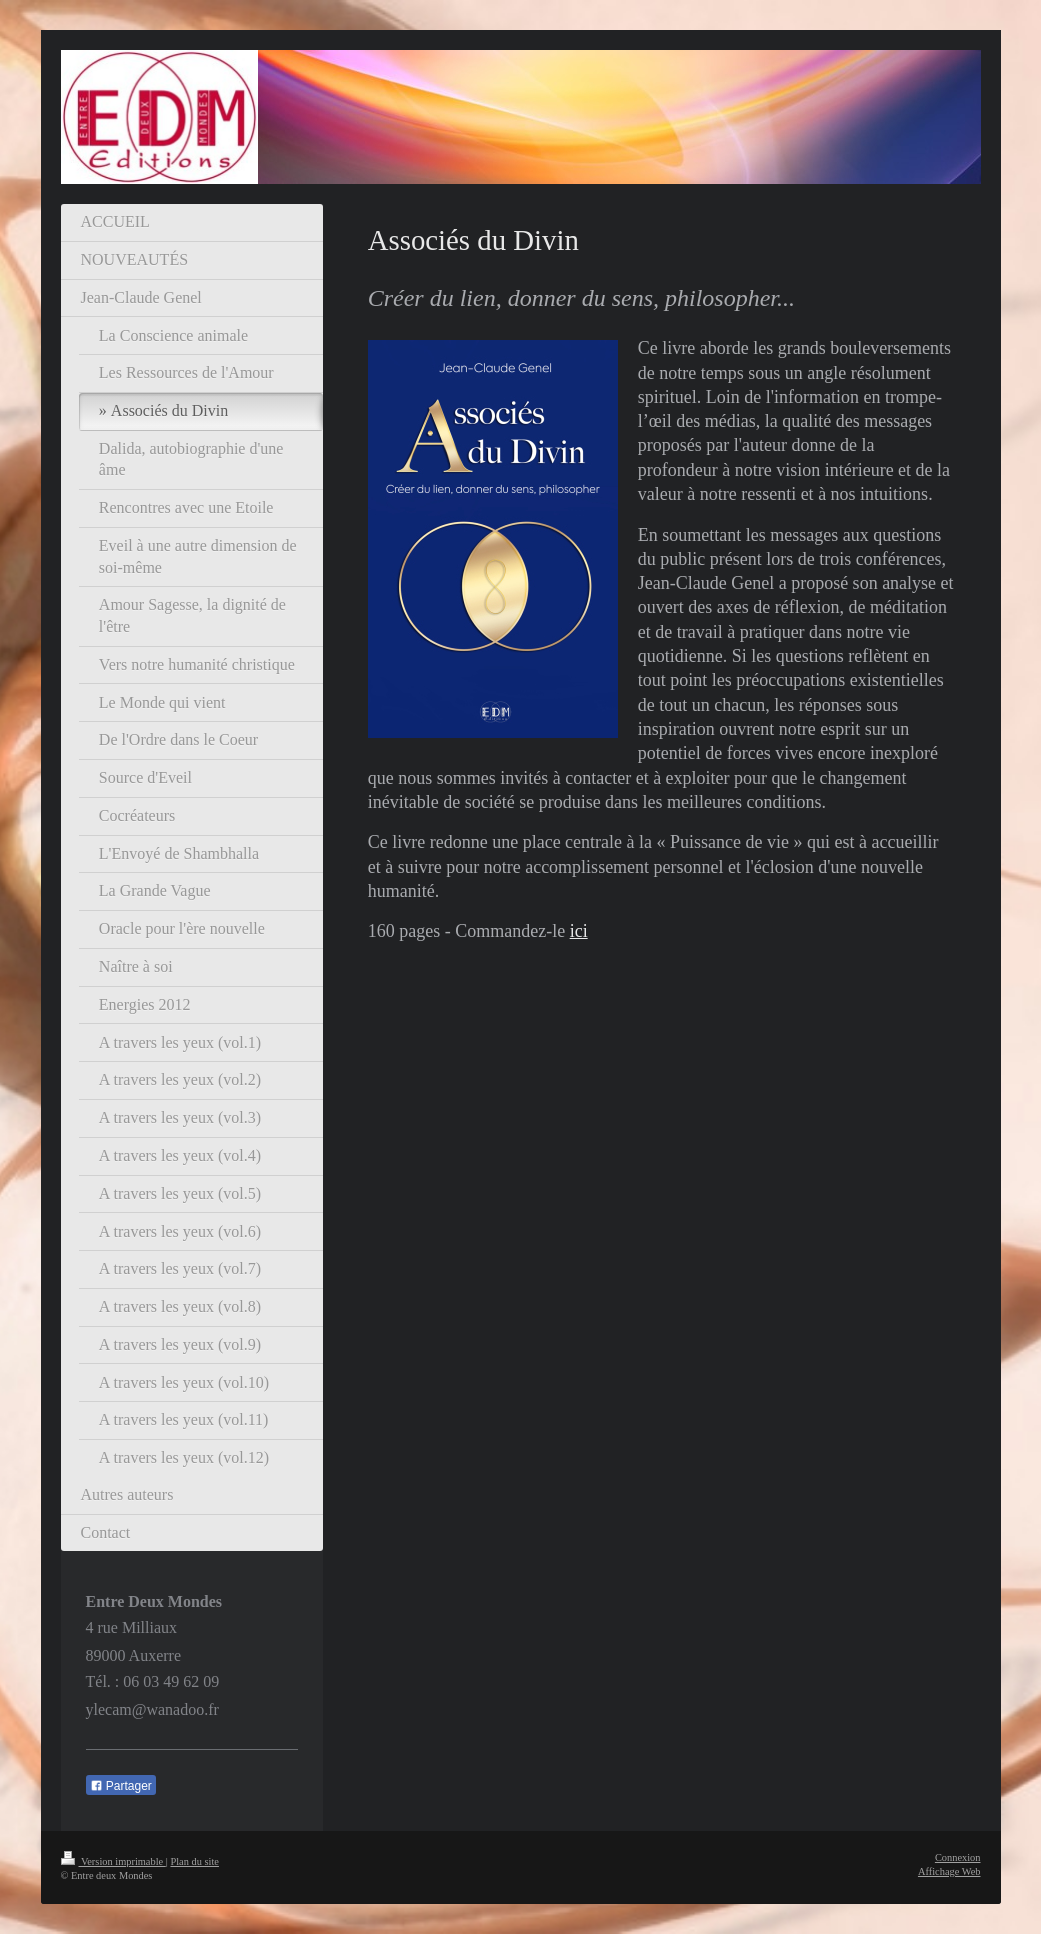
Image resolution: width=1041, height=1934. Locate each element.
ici (579, 931)
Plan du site (194, 1861)
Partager (121, 1786)
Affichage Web (949, 1871)
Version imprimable (113, 1861)
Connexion (958, 1857)
